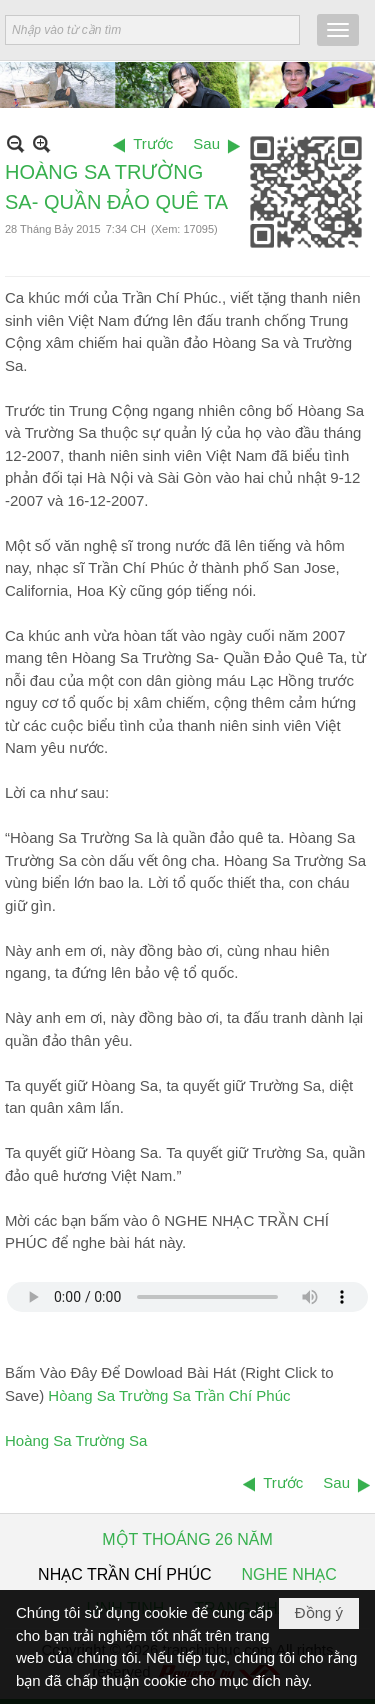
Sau (206, 143)
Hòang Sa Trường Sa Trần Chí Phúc (169, 1395)
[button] (338, 30)
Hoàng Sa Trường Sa (76, 1440)
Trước (153, 143)
